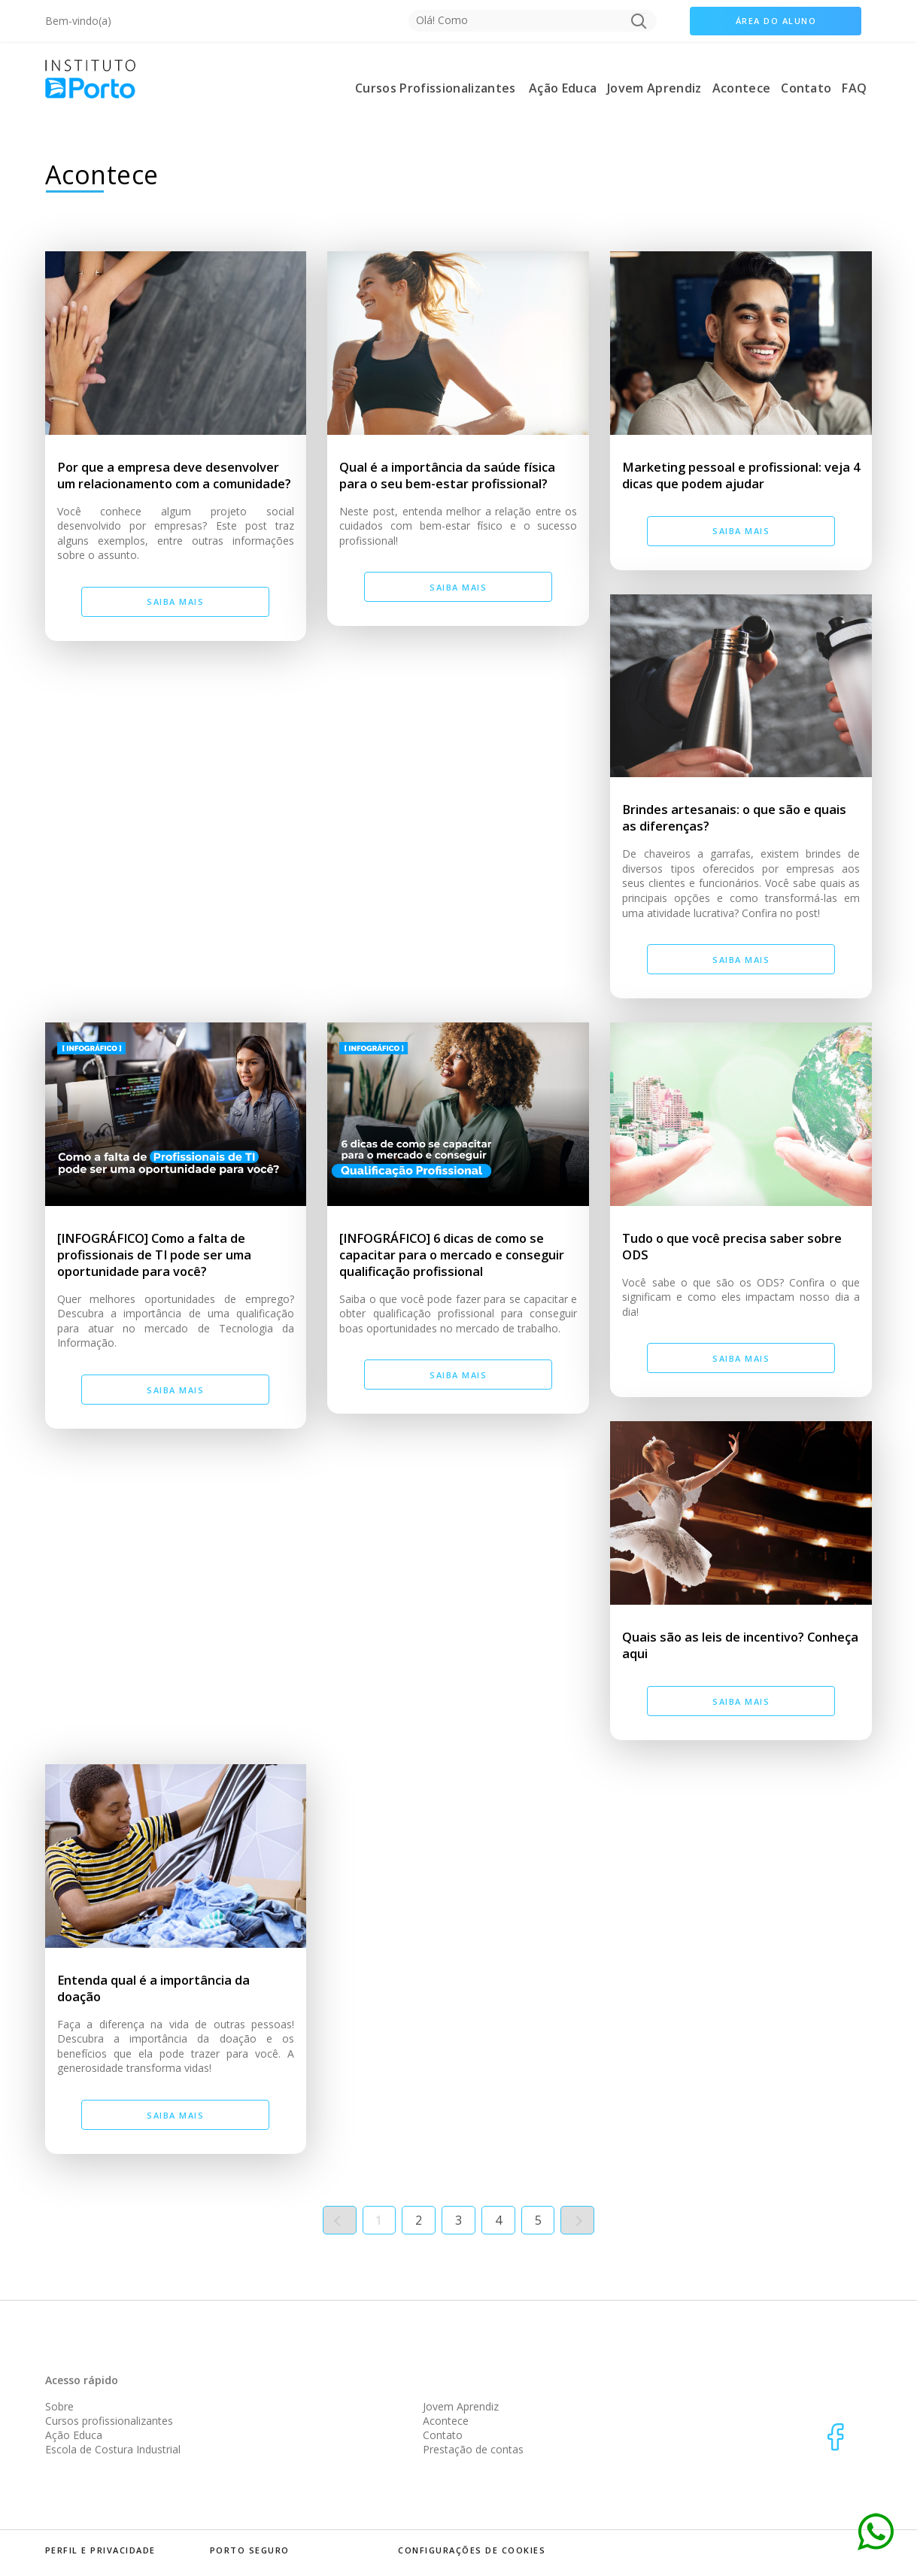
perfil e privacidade (100, 2550)
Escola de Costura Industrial (113, 2449)
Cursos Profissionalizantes (435, 88)
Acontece (741, 88)
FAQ (854, 88)
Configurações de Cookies (471, 2550)
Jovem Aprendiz (654, 88)
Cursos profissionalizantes (109, 2420)
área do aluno (776, 20)
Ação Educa (563, 88)
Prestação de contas (473, 2449)
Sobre (59, 2406)
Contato (806, 88)
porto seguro (250, 2550)
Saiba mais (175, 601)
